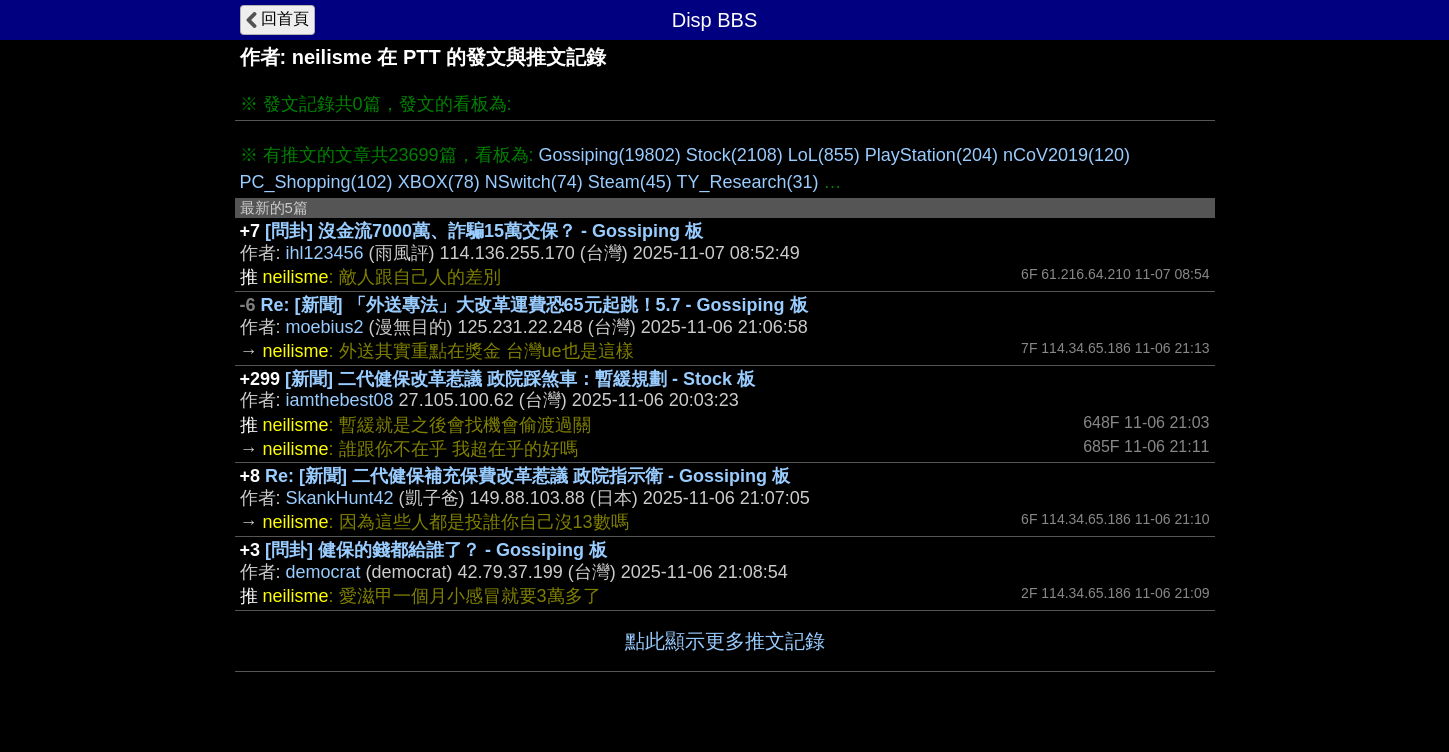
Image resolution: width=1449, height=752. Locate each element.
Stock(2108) (734, 155)
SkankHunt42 (340, 498)
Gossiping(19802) (610, 155)
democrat (323, 572)
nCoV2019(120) (1066, 155)
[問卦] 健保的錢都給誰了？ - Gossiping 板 (436, 550)
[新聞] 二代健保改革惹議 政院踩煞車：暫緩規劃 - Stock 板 (520, 379)
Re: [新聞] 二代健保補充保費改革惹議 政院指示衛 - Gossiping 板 (527, 476)
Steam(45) (630, 182)
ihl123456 (325, 253)
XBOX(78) (439, 182)
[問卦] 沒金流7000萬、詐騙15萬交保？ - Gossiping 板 (484, 231)
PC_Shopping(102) (316, 182)
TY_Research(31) (747, 182)
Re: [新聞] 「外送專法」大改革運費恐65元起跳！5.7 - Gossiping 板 (534, 305)
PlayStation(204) (931, 155)
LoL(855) (824, 155)
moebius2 (325, 327)
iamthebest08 (340, 400)
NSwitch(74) (534, 182)
